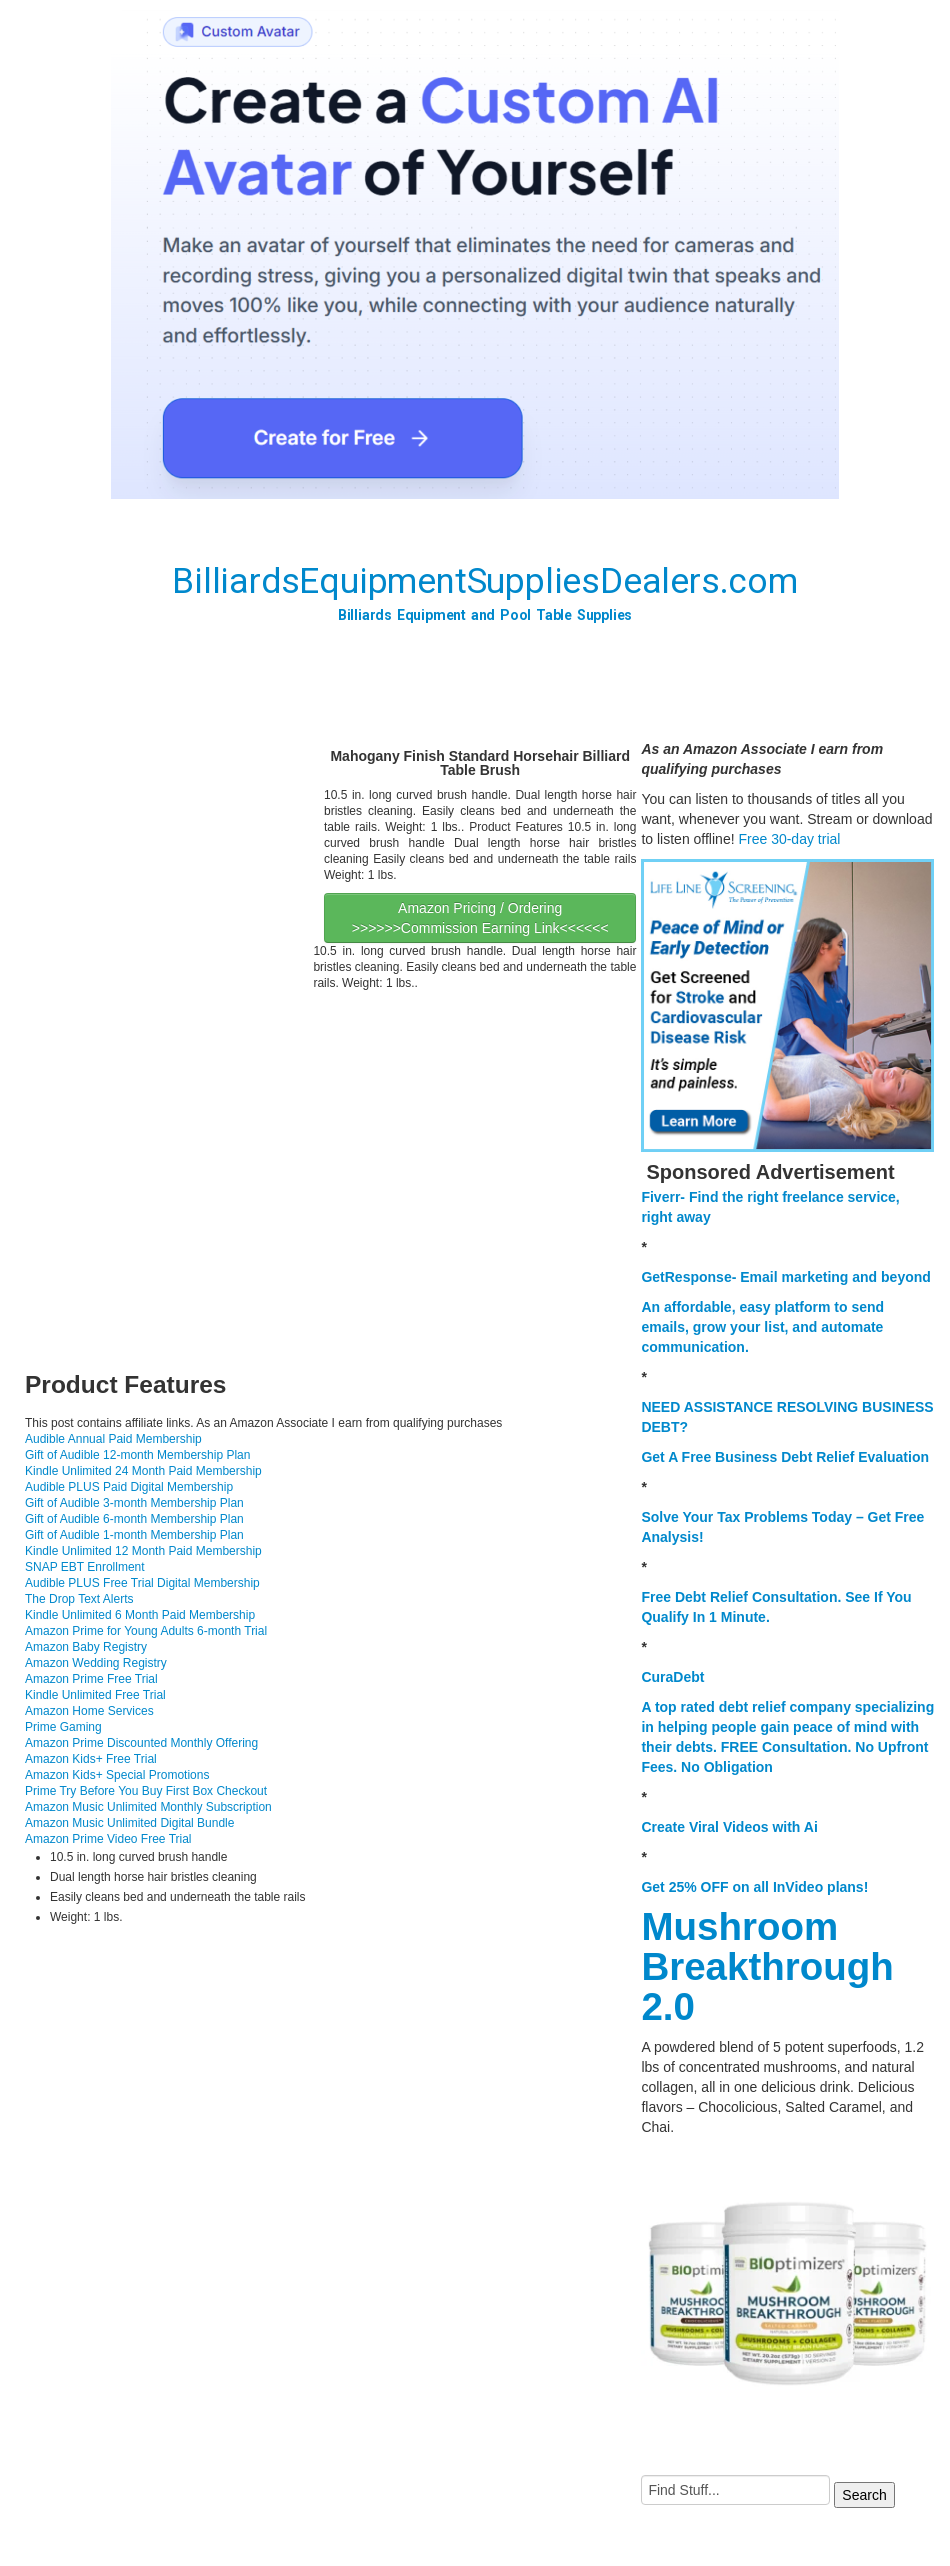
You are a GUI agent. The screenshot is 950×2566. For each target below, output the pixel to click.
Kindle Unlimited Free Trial (95, 1695)
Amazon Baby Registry (86, 1647)
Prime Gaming (63, 1727)
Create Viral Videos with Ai (729, 1827)
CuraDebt (672, 1677)
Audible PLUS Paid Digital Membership (129, 1487)
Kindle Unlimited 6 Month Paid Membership (140, 1615)
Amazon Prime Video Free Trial (108, 1839)
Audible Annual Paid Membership (113, 1439)
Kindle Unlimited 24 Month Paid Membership (143, 1471)
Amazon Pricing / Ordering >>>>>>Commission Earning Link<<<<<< (480, 918)
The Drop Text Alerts (79, 1599)
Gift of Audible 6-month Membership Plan (134, 1519)
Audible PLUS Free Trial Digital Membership (142, 1583)
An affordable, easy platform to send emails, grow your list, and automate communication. (762, 1327)
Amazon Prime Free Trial (91, 1679)
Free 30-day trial (789, 839)
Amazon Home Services (89, 1711)
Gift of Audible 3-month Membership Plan (134, 1503)
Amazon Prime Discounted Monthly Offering (141, 1743)
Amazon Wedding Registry (96, 1663)
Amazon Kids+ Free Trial (91, 1759)
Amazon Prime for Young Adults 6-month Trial (146, 1631)
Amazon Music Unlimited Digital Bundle (129, 1823)
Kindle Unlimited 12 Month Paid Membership (143, 1551)
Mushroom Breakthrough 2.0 (767, 1966)
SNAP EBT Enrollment (85, 1567)
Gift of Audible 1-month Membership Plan (134, 1535)
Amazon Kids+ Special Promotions (117, 1775)
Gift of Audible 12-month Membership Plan (137, 1455)
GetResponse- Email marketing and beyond (785, 1277)
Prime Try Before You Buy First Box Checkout (146, 1791)
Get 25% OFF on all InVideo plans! (754, 1887)
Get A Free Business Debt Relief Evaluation (785, 1457)
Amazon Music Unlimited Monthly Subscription (148, 1807)
